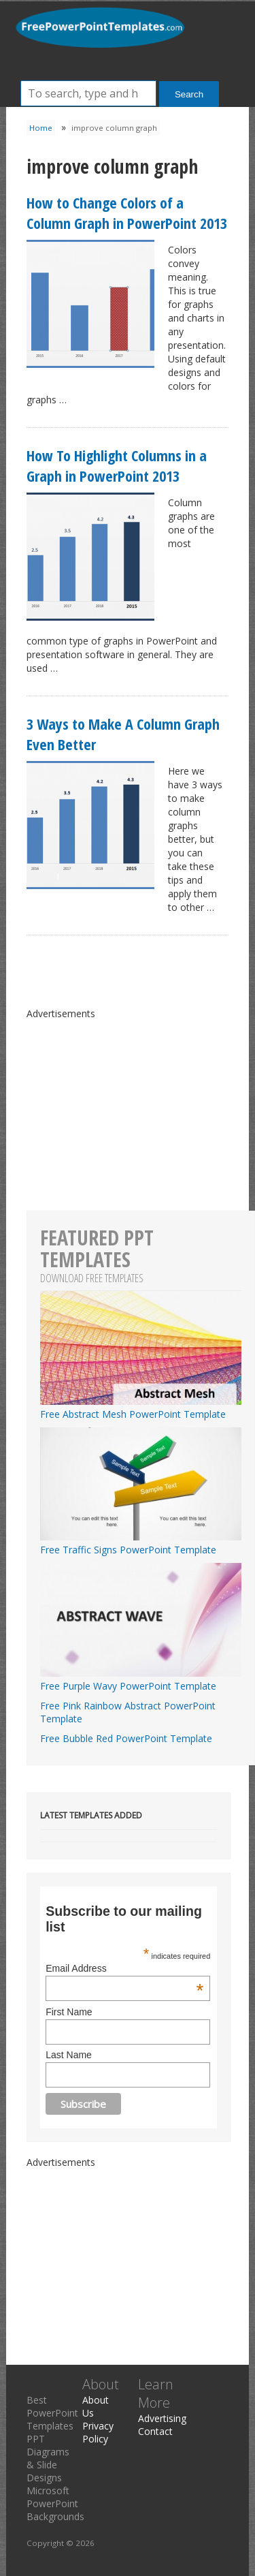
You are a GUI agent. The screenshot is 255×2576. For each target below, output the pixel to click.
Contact (155, 2431)
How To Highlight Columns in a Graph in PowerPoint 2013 (117, 465)
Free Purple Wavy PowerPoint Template (140, 1679)
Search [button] (189, 94)
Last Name (69, 2054)
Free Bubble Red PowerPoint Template (126, 1738)
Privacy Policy (98, 2432)
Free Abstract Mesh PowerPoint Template (140, 1408)
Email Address (124, 1968)
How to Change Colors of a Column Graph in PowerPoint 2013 (127, 212)
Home (40, 128)
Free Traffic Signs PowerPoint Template (140, 1543)
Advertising (162, 2418)
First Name (69, 2011)
